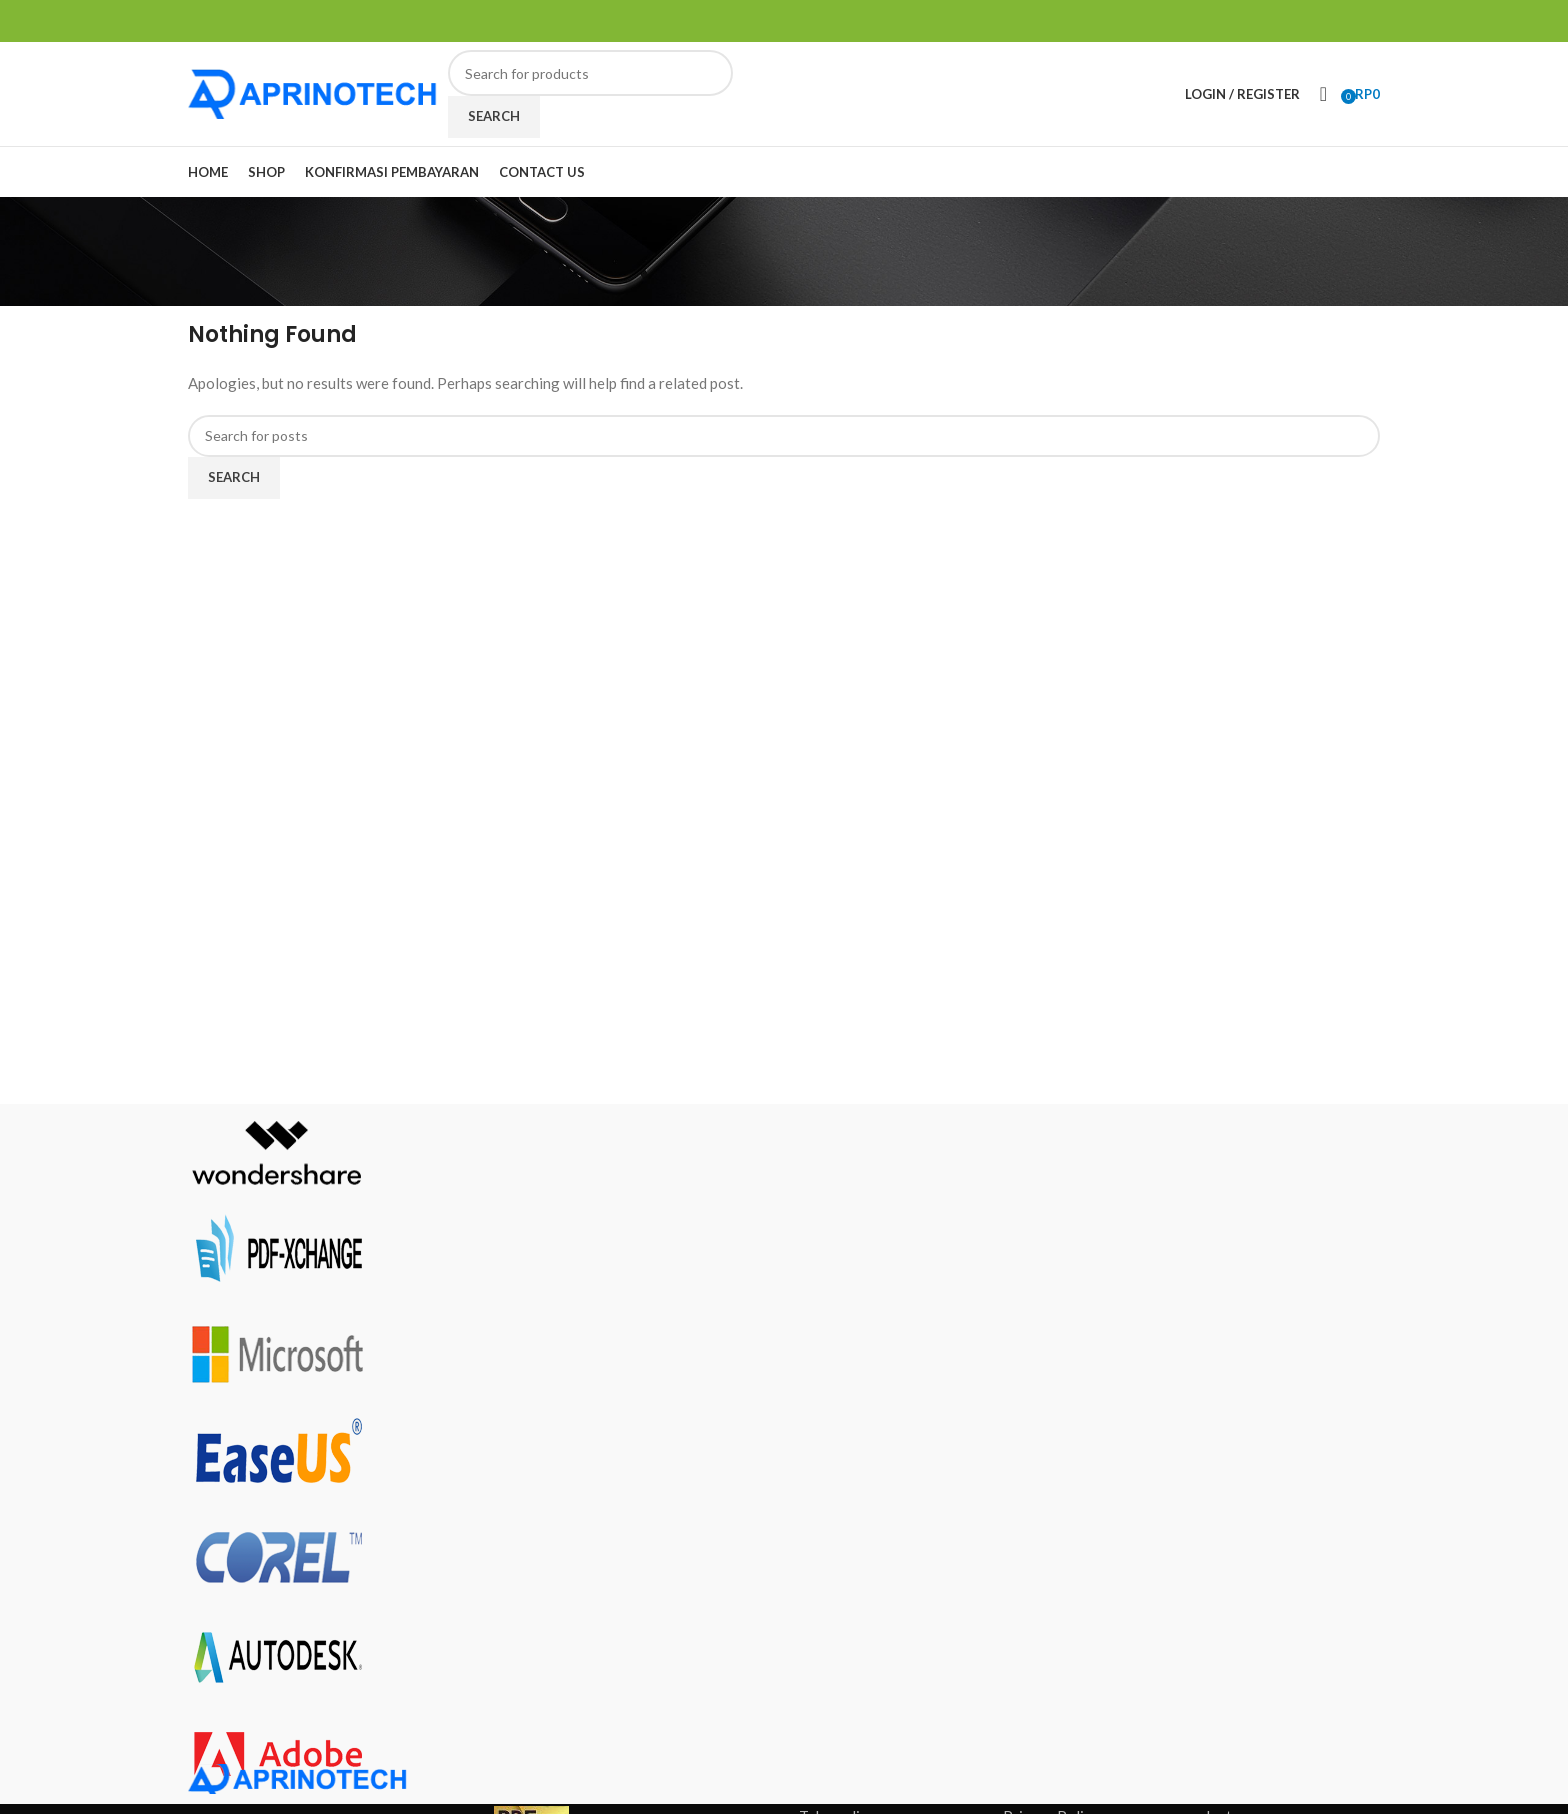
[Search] (590, 73)
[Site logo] (313, 92)
